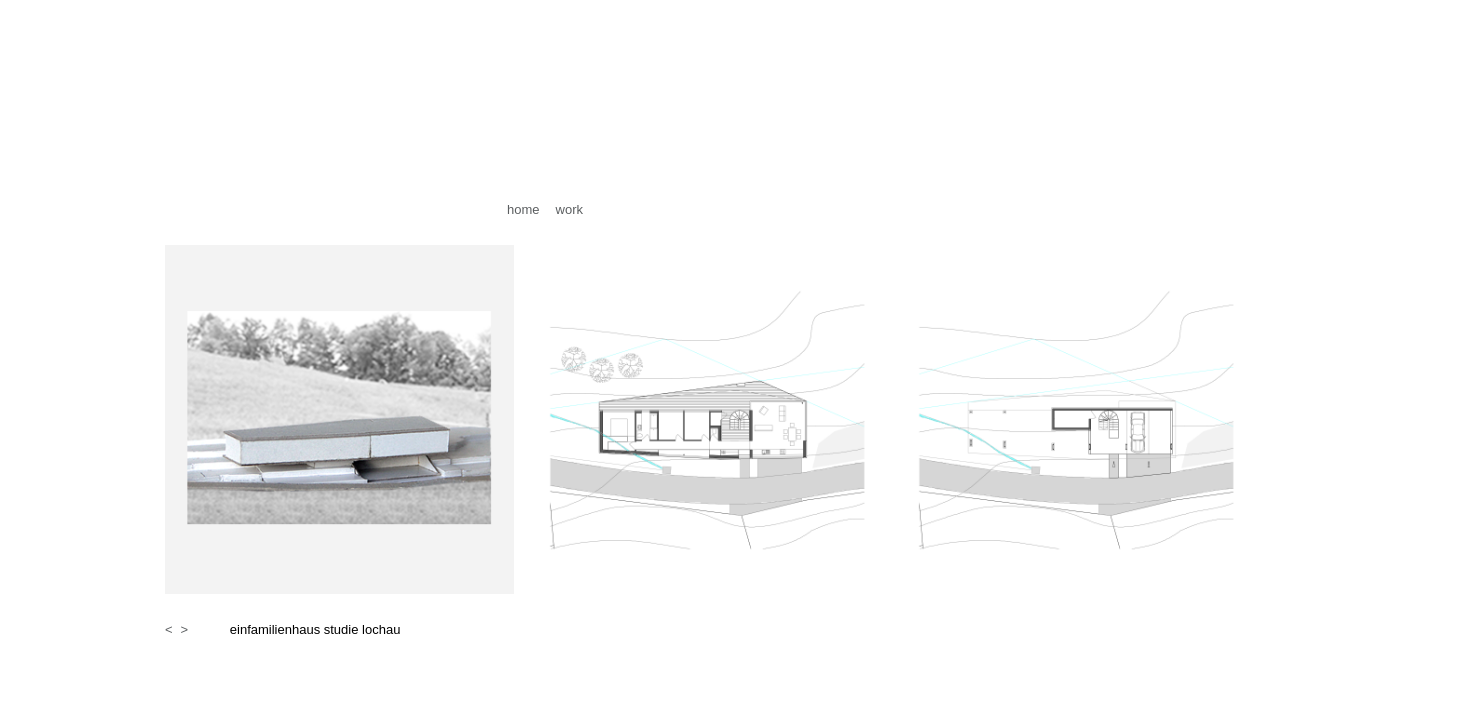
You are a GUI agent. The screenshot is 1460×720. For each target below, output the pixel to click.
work (569, 209)
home (523, 209)
